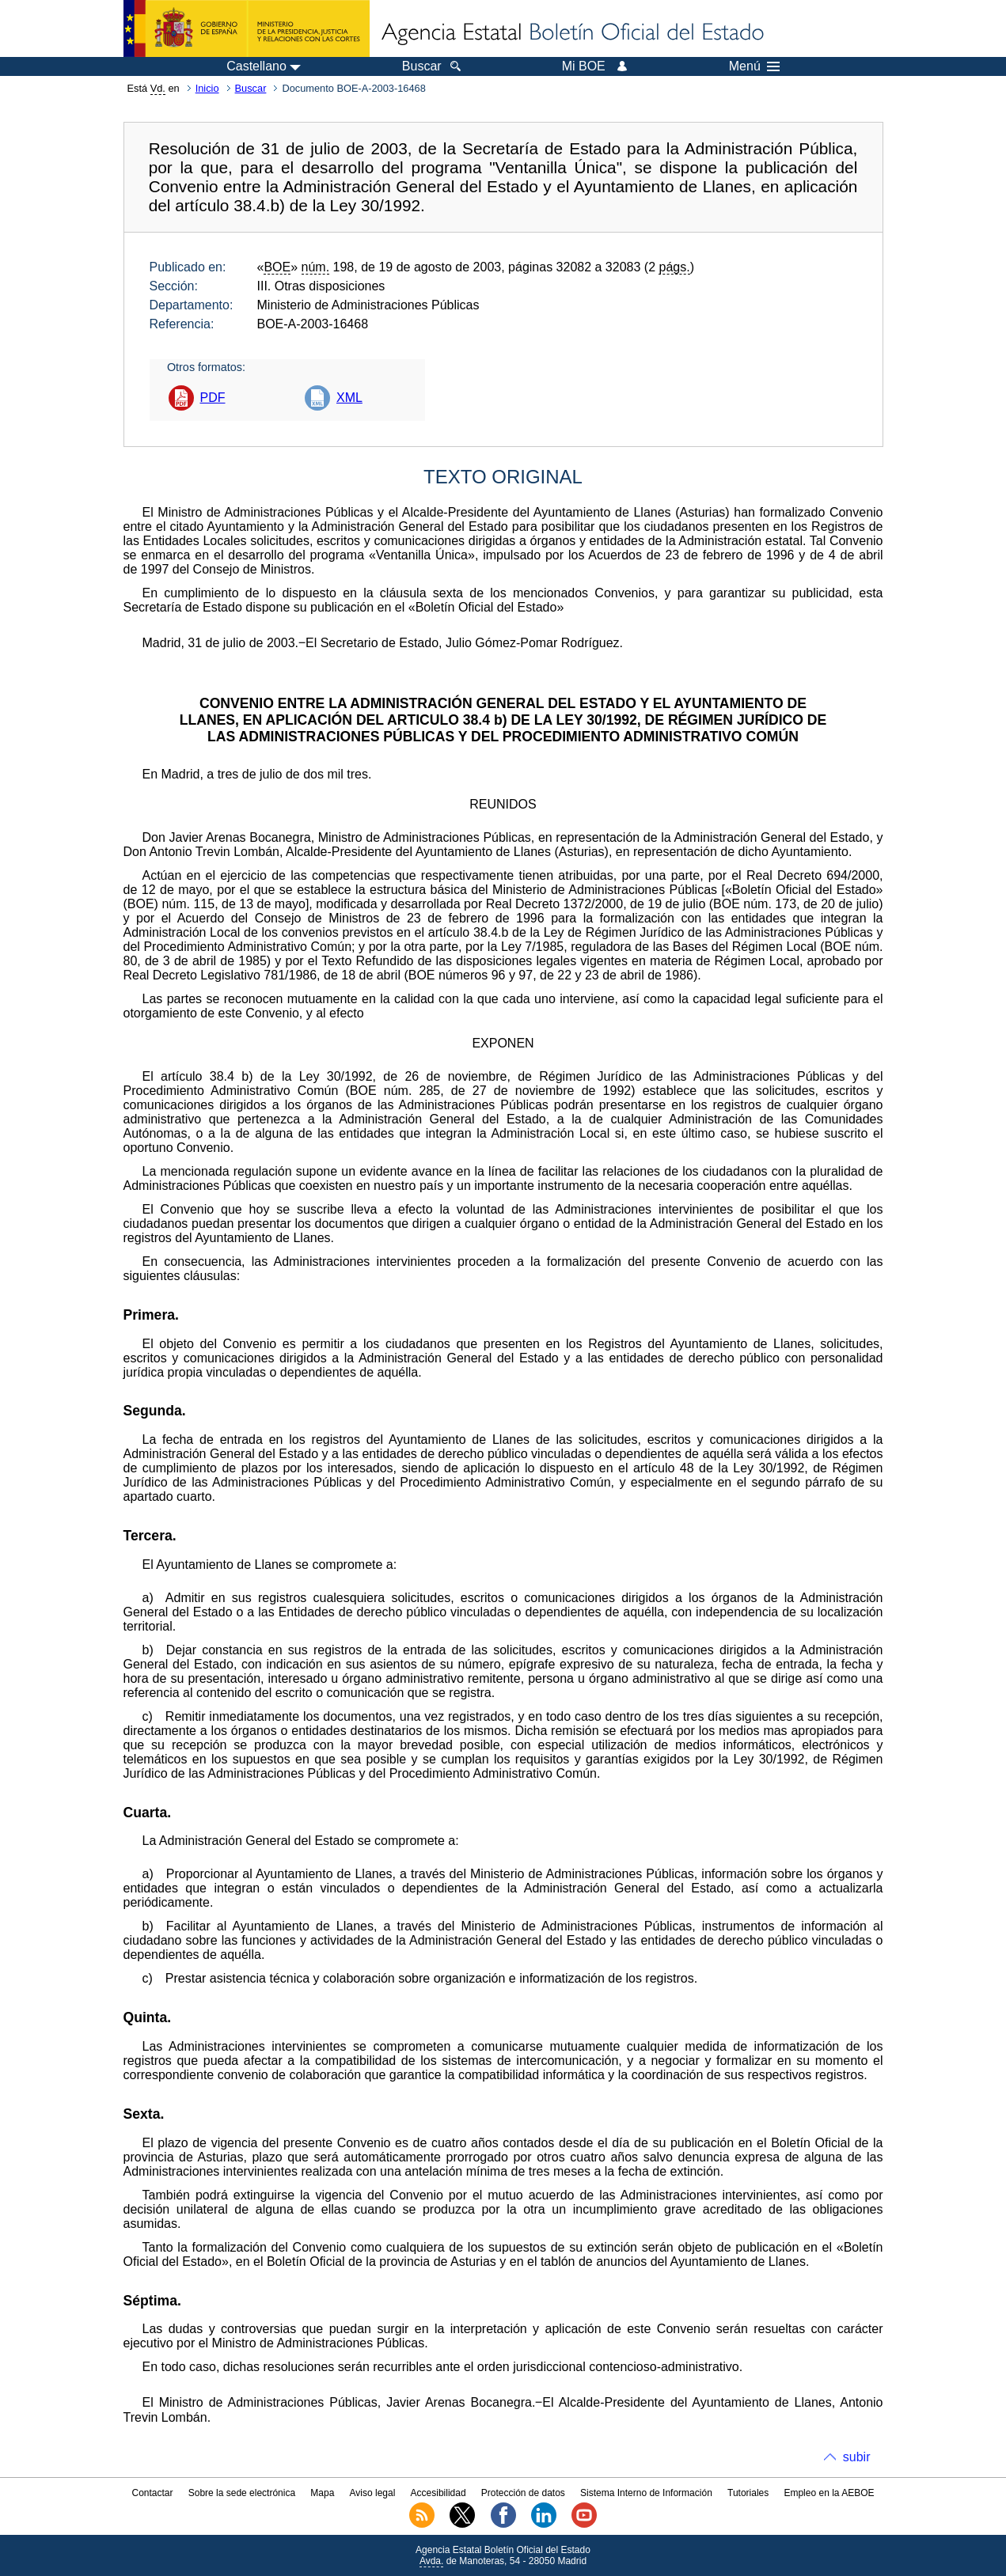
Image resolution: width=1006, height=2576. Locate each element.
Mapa (322, 2492)
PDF (213, 397)
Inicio (207, 88)
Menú (754, 66)
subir (857, 2457)
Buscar (251, 88)
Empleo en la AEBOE (829, 2492)
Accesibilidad (438, 2492)
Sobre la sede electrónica (241, 2492)
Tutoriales (748, 2492)
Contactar (152, 2492)
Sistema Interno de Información (646, 2492)
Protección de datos (523, 2492)
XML (349, 397)
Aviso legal (373, 2492)
